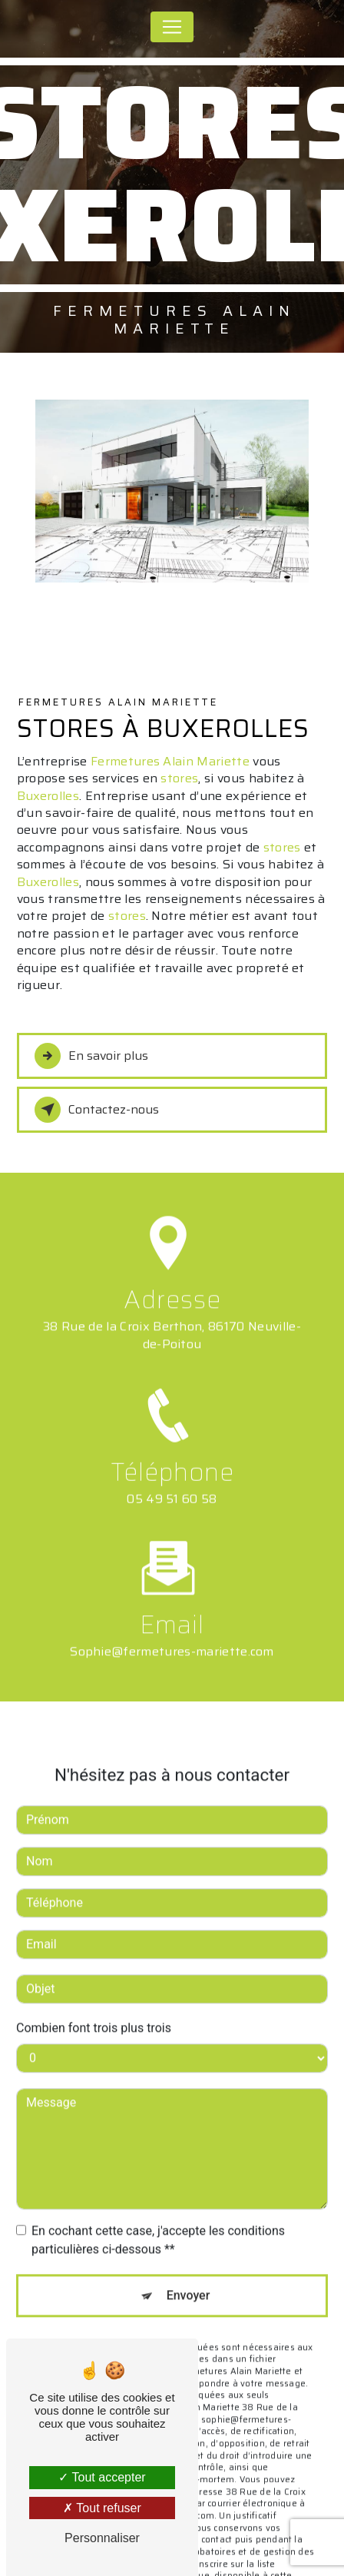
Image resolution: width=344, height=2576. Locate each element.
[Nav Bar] (172, 27)
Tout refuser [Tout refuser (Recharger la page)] (102, 2508)
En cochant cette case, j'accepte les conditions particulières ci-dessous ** (158, 2220)
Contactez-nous (97, 1110)
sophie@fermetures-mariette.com (172, 1632)
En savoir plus (91, 1056)
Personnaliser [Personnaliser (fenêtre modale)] (102, 2537)
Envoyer (188, 2276)
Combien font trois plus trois (93, 2008)
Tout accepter (101, 2477)
